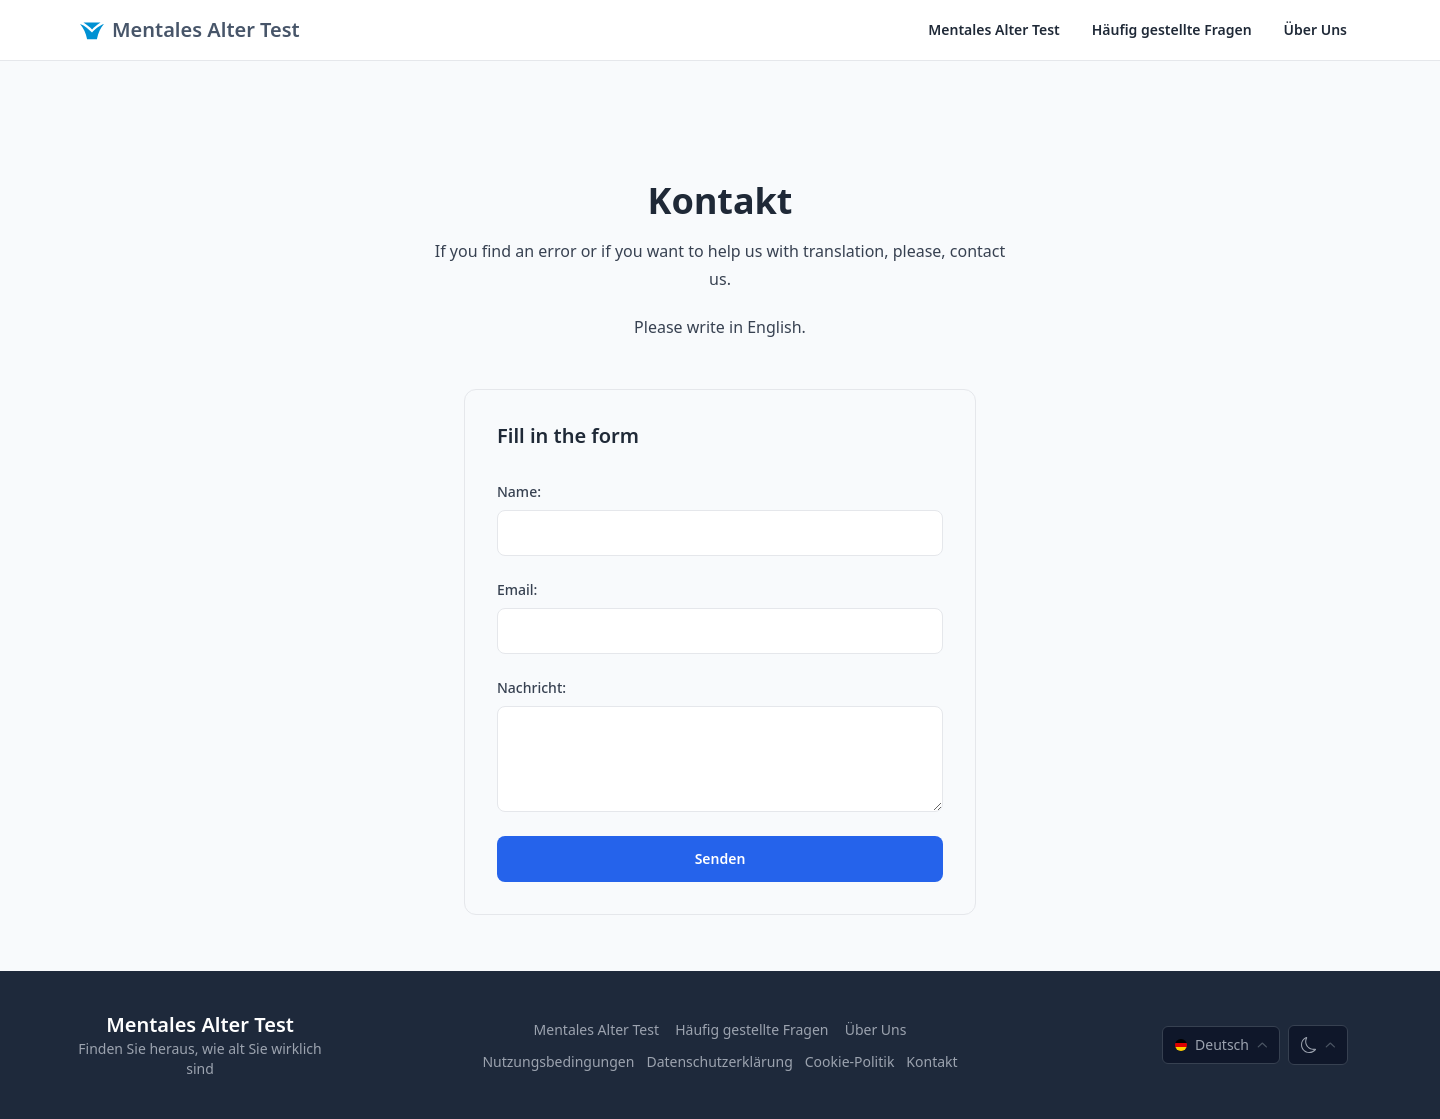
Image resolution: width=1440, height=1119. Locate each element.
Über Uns (1315, 29)
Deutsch (1221, 1044)
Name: (519, 491)
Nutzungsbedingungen (558, 1061)
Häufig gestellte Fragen (1172, 29)
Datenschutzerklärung (719, 1061)
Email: (517, 589)
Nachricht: (531, 687)
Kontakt (931, 1061)
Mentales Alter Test (190, 29)
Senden (720, 858)
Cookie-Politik (850, 1061)
